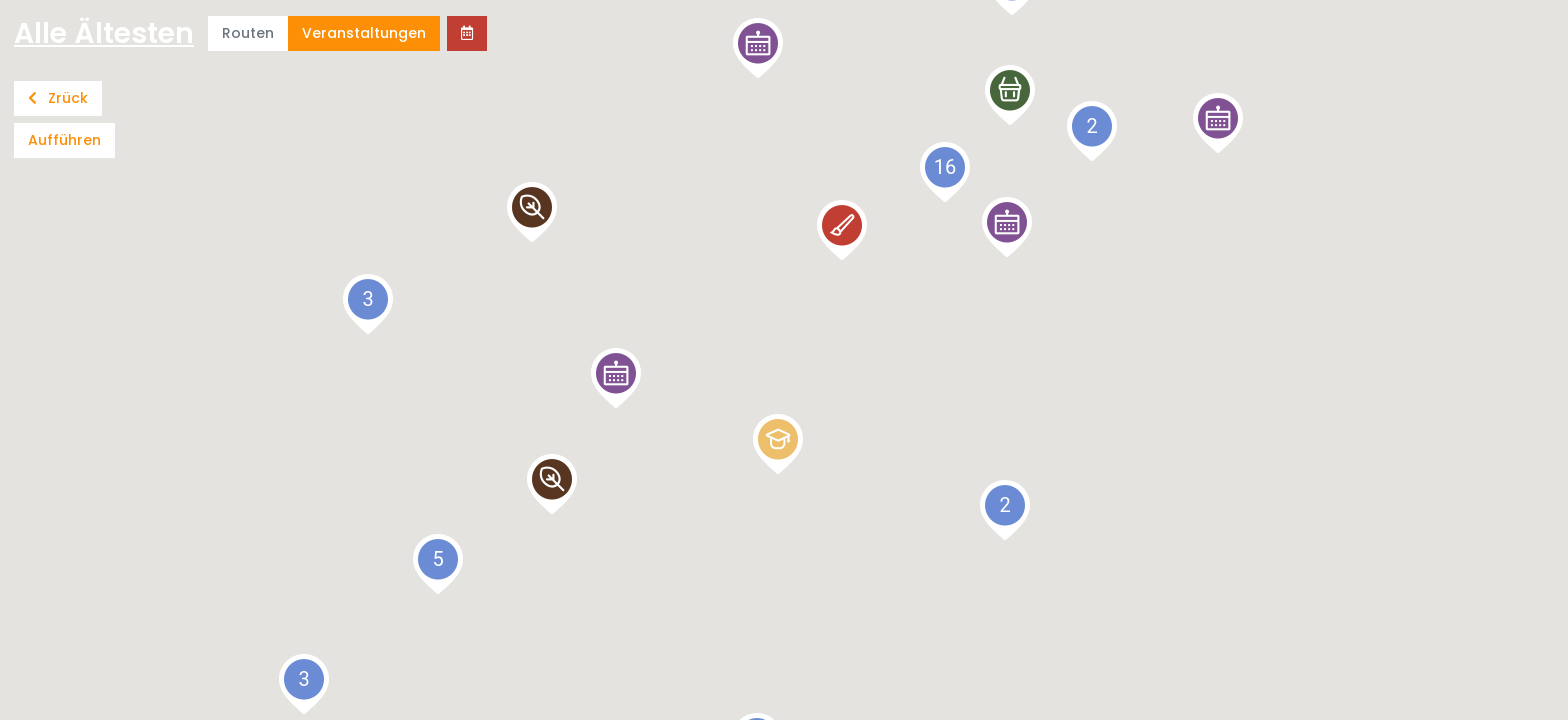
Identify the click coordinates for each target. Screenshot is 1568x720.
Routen (248, 33)
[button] (1218, 123)
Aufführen (64, 140)
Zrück (58, 98)
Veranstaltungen (364, 33)
